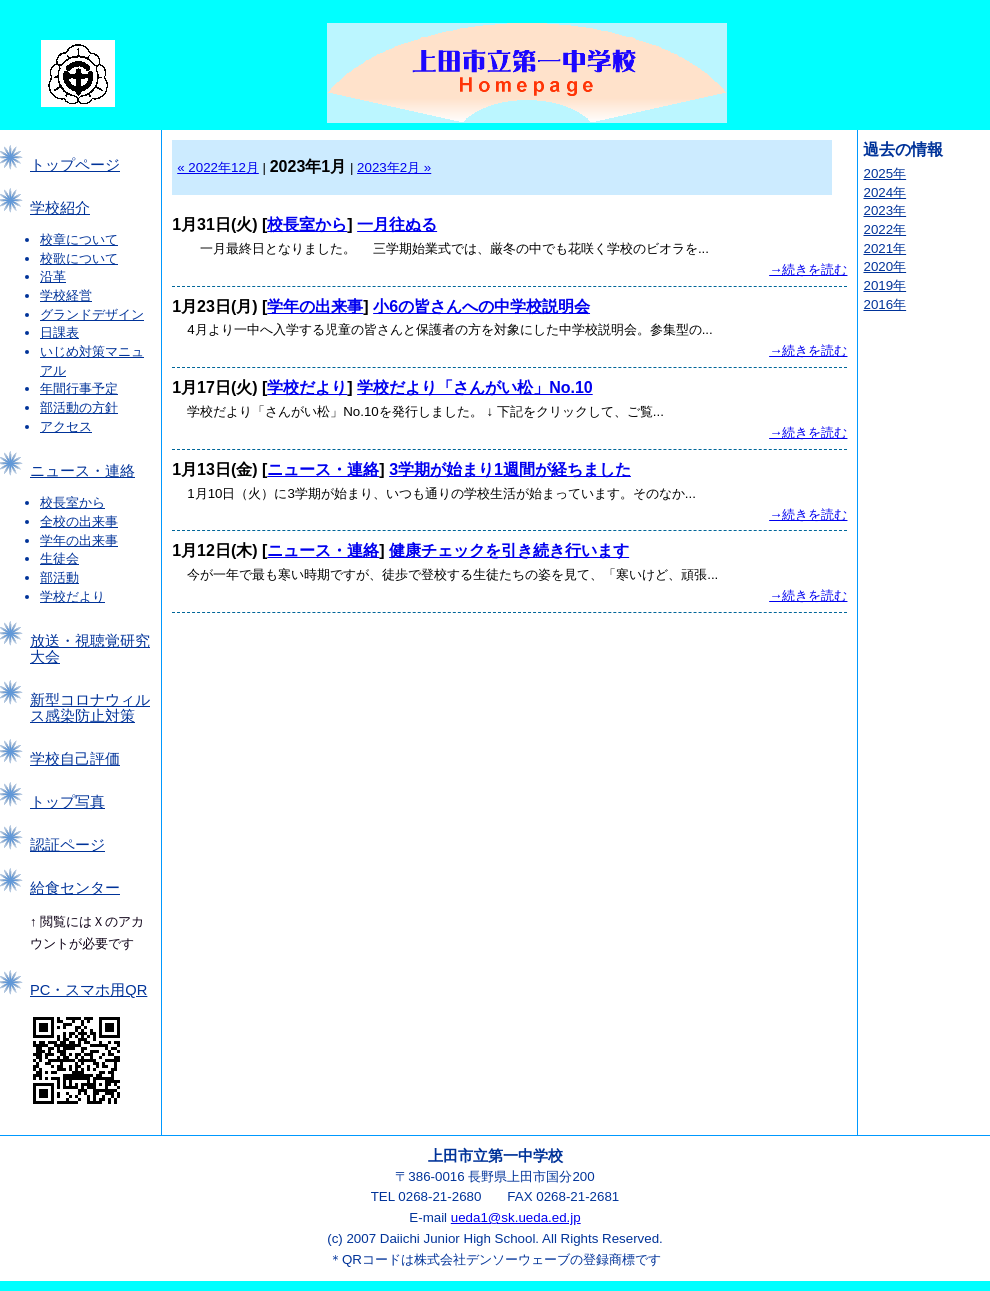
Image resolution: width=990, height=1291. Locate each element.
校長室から (72, 502)
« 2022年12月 (218, 167)
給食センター (75, 888)
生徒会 (59, 558)
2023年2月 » (394, 167)
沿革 (53, 276)
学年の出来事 (79, 540)
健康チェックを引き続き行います (509, 550)
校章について (79, 239)
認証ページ (67, 845)
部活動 (59, 577)
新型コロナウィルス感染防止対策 (90, 708)
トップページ (75, 165)
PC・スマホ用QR (88, 990)
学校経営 (66, 295)
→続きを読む (808, 269)
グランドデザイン (92, 314)
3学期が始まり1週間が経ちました (510, 469)
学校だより (72, 596)
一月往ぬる (397, 224)
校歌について (79, 258)
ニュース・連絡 (82, 471)
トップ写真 (67, 802)
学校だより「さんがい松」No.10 (475, 387)
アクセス (66, 426)
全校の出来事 (79, 521)
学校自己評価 (75, 759)
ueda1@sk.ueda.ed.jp (516, 1217)
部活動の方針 (79, 407)
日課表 (59, 332)
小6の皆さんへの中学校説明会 (481, 306)
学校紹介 (60, 208)
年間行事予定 (79, 388)
